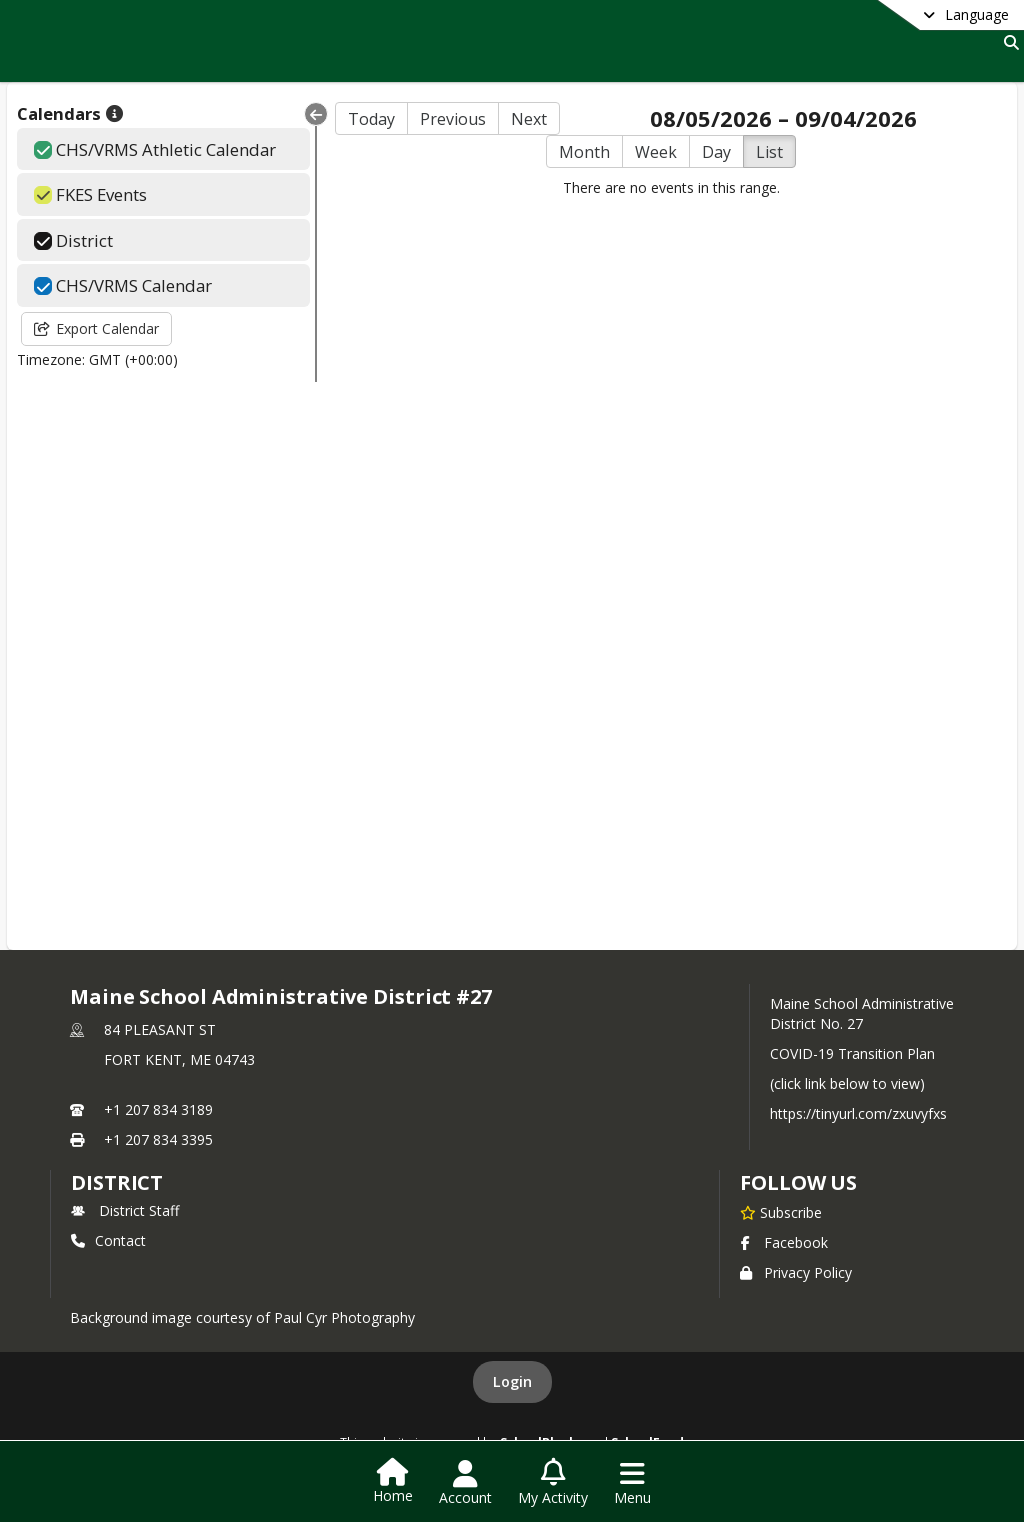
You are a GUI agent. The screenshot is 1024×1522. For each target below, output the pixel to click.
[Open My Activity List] (553, 1483)
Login (512, 1381)
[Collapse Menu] (316, 114)
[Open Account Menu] (465, 1483)
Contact (108, 1240)
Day (716, 152)
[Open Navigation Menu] (632, 1483)
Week (656, 152)
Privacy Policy (796, 1272)
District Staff (125, 1210)
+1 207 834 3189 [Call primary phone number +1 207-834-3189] (158, 1109)
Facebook (784, 1242)
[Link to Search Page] (1007, 42)
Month (584, 152)
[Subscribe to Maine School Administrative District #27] (781, 1212)
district (117, 1182)
